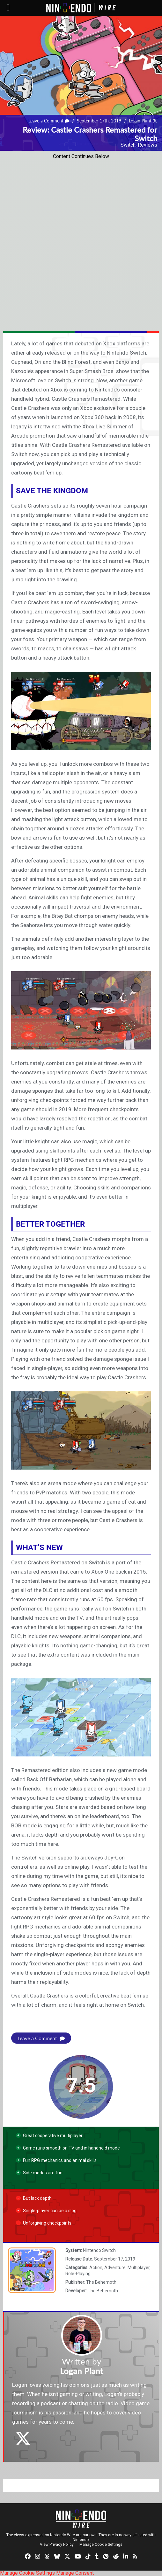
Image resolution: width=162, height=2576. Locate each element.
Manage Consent (75, 2573)
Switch (128, 145)
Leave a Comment (48, 121)
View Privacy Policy (57, 2544)
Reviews (147, 145)
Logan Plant (140, 121)
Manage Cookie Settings (100, 2544)
